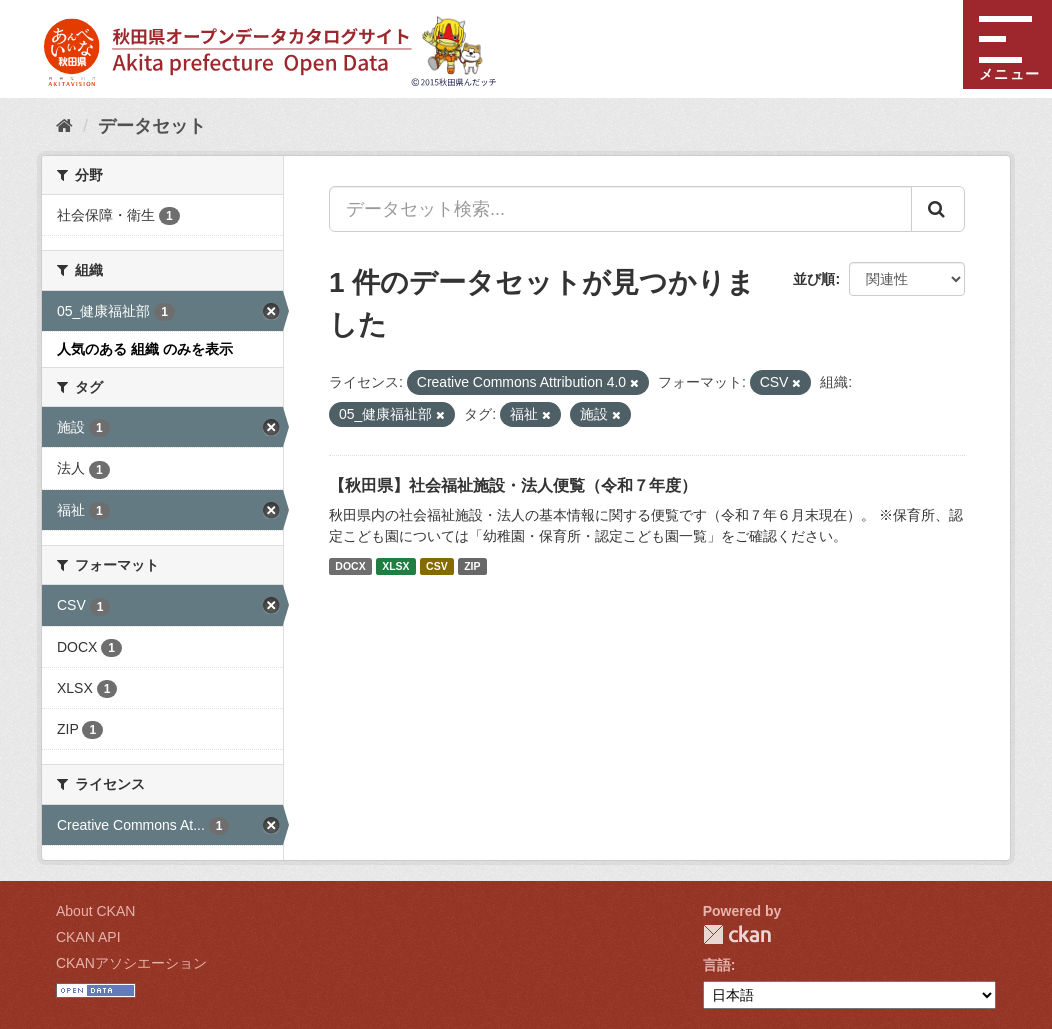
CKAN (737, 934)
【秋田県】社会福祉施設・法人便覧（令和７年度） (513, 485)
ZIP (472, 566)
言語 (717, 965)
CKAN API (88, 937)
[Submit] (938, 209)
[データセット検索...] (620, 209)
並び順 (814, 279)
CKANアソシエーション (131, 963)
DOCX (350, 566)
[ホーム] (64, 126)
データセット (152, 126)
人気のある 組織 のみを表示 (145, 349)
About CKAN (95, 911)
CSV (437, 566)
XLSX (395, 566)
